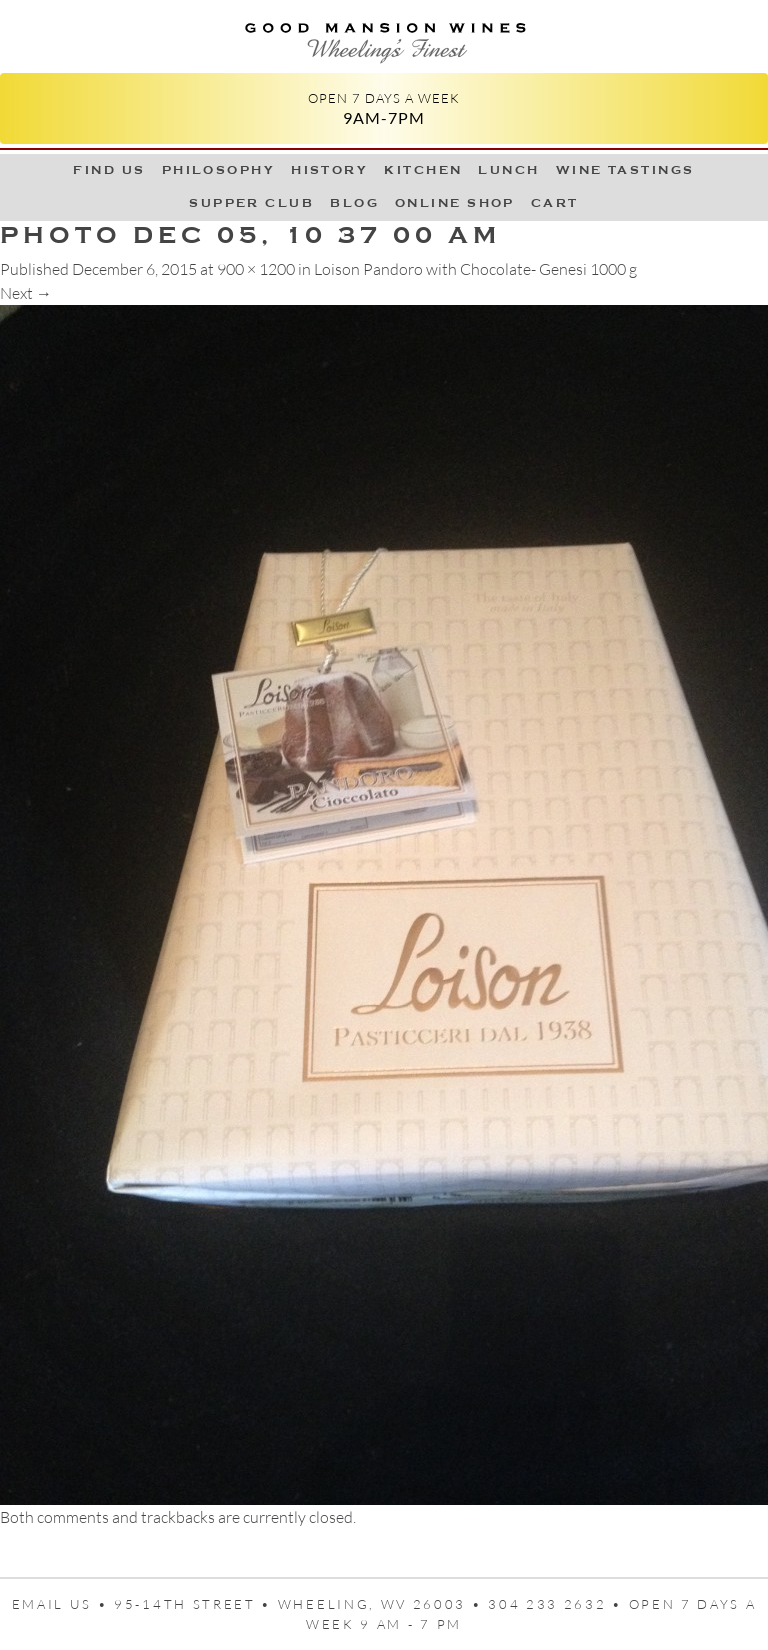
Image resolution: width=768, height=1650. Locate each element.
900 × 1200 (256, 269)
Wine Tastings (625, 170)
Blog (354, 203)
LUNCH (508, 170)
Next (26, 293)
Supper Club (251, 203)
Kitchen (423, 170)
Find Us (109, 170)
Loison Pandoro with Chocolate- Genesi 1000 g (475, 269)
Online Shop (455, 203)
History (329, 170)
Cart (555, 203)
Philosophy (219, 170)
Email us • (63, 1604)
